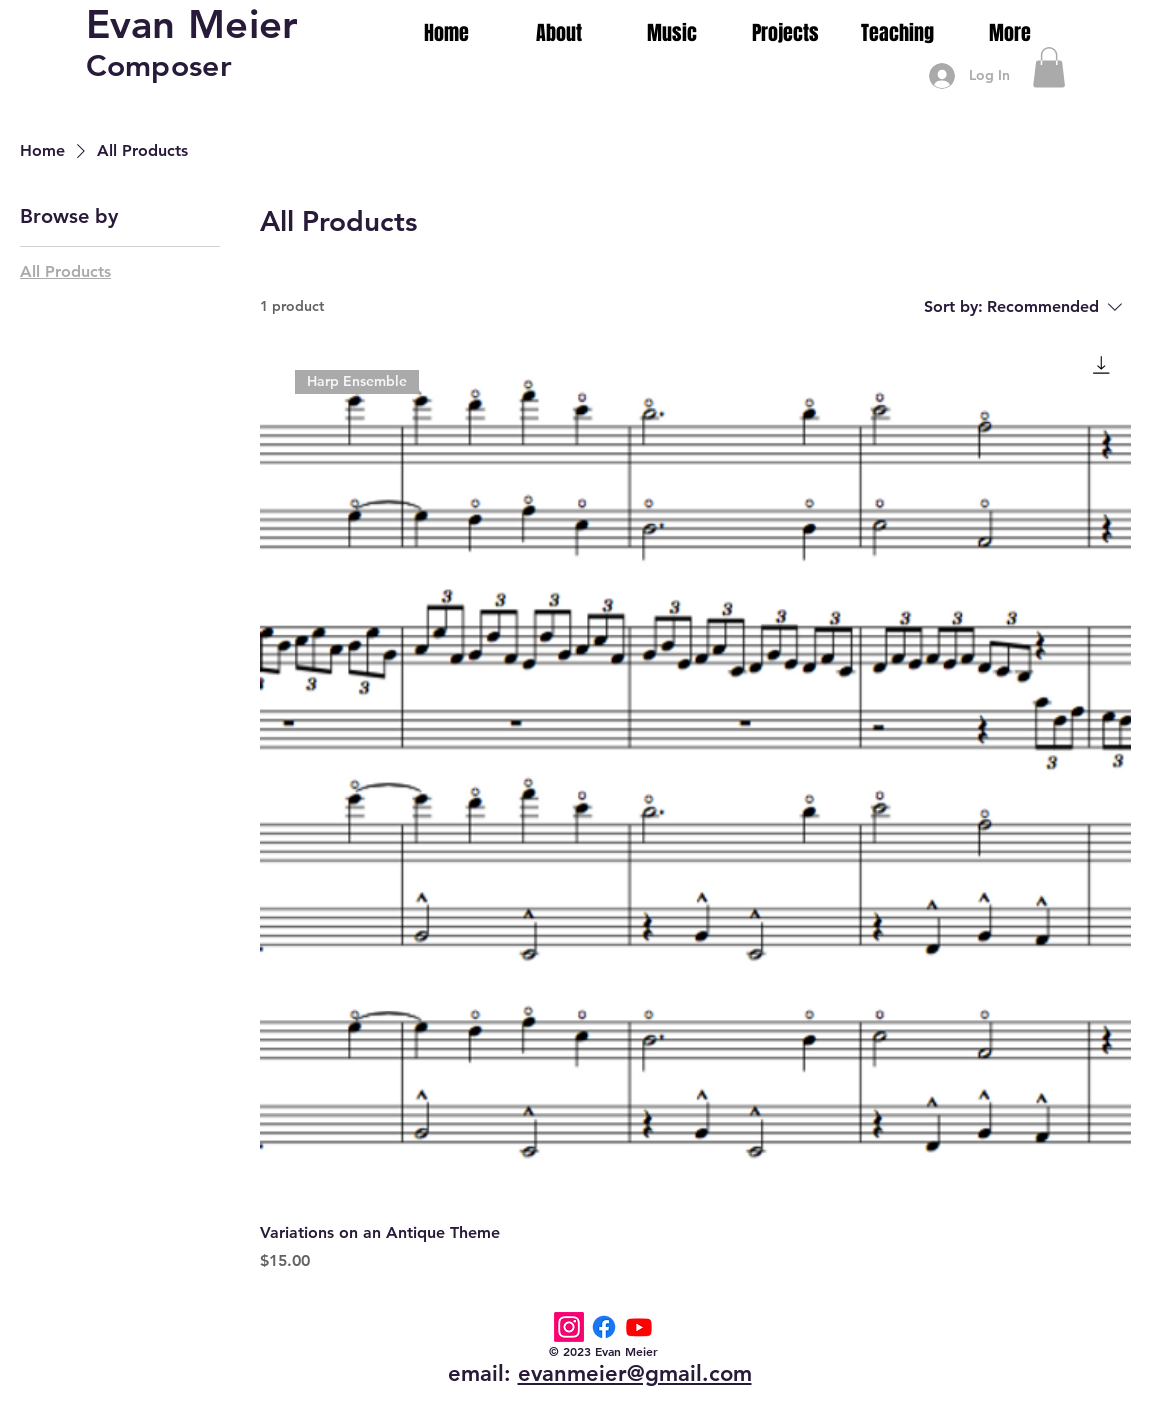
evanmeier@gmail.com (635, 1373)
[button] (1049, 67)
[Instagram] (569, 1327)
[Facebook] (604, 1327)
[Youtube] (639, 1327)
